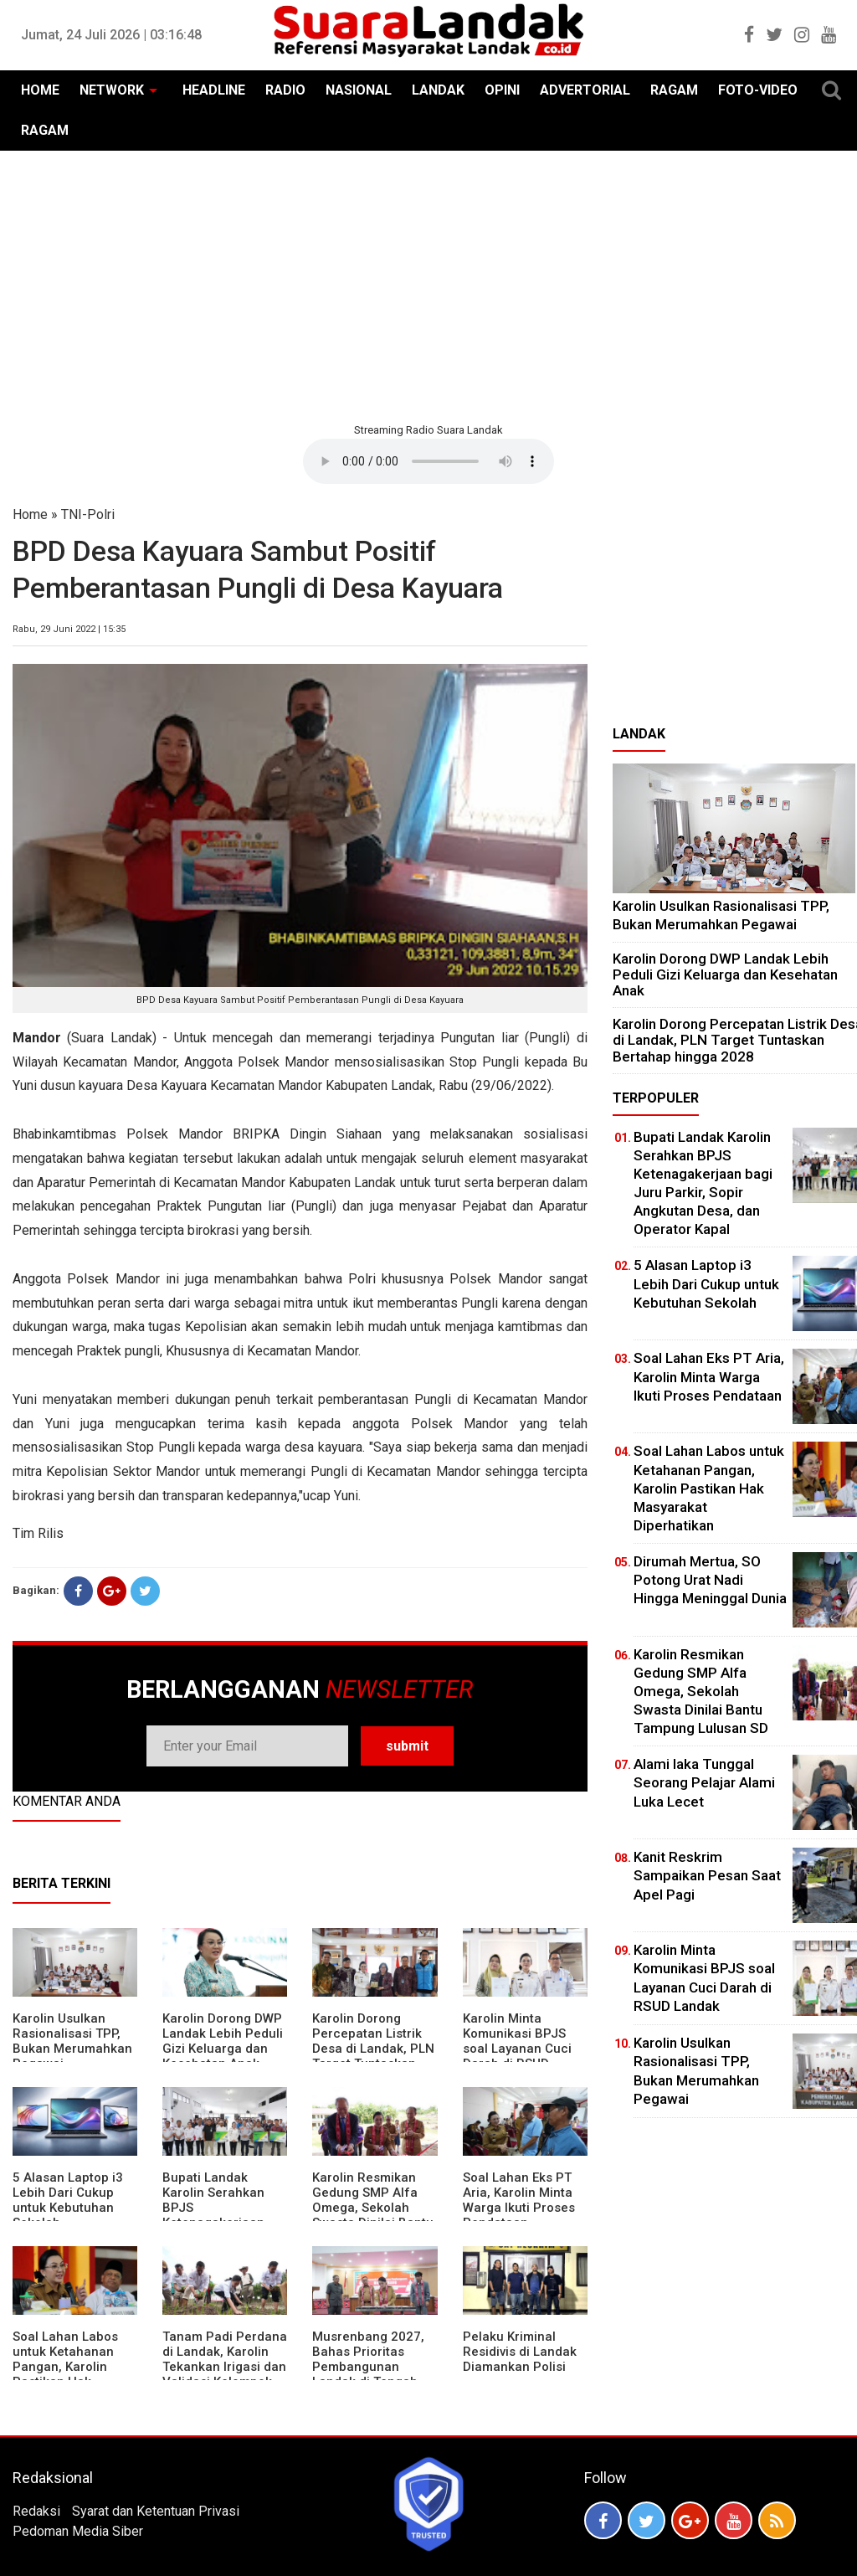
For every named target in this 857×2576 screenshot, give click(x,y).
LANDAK (438, 90)
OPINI (502, 90)
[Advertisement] (428, 284)
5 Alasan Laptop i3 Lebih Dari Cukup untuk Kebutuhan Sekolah (68, 2200)
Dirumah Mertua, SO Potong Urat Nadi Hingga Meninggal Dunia (710, 1580)
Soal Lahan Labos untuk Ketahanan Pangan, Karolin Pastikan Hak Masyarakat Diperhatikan (65, 2374)
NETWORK (112, 90)
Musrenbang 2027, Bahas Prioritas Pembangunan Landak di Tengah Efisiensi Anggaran (368, 2366)
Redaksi (36, 2511)
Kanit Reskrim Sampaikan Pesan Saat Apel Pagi (707, 1875)
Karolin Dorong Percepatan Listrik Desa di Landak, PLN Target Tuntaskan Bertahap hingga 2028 (373, 2056)
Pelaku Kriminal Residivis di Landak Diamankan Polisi (520, 2351)
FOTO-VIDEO (758, 90)
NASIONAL (359, 90)
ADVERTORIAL (585, 90)
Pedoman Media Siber (78, 2531)
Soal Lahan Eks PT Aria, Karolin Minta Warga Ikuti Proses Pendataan (519, 2200)
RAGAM (674, 90)
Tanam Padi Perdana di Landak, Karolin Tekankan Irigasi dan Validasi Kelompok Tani (224, 2366)
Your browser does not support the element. (428, 461)
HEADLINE (213, 90)
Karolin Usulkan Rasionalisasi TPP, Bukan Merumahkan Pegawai (72, 2041)
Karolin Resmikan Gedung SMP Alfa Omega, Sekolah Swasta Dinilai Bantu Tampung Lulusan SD (374, 2207)
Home (30, 514)
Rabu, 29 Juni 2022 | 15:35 (69, 629)
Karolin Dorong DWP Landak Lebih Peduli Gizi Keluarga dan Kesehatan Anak (222, 2041)
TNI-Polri (88, 514)
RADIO (285, 90)
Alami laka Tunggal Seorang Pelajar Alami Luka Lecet (704, 1782)
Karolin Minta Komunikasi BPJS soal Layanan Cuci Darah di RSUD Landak (517, 2048)
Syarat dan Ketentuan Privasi (155, 2511)
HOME (40, 90)
